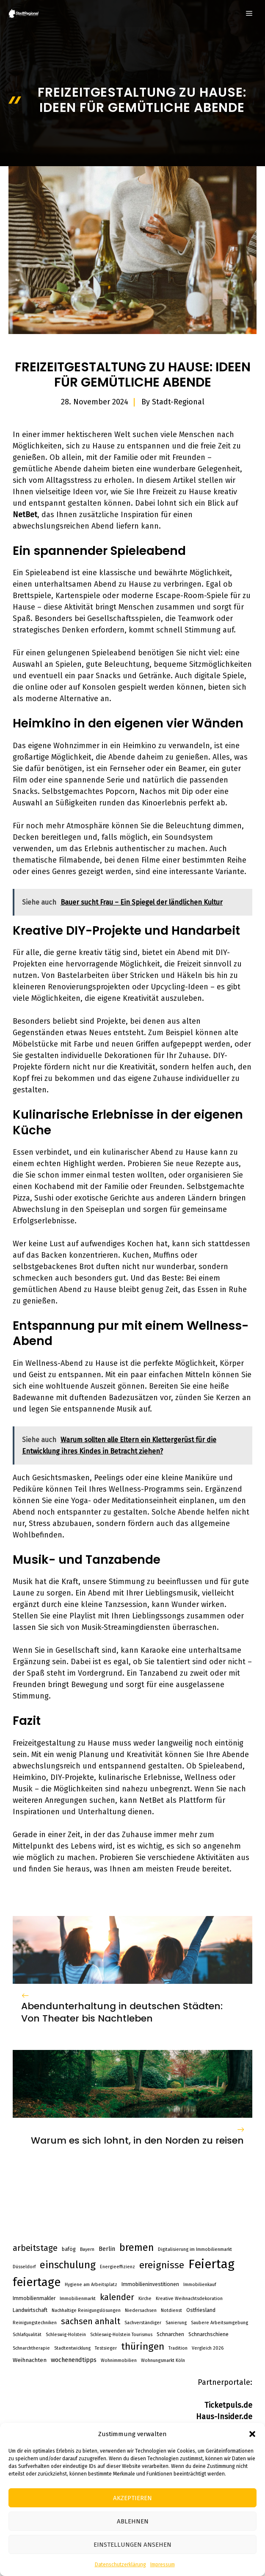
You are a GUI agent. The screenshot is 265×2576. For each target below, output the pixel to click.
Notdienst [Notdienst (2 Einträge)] (171, 2310)
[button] (252, 2434)
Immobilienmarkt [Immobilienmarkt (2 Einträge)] (78, 2298)
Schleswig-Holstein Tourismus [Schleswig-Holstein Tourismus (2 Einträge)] (121, 2334)
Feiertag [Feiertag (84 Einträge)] (211, 2264)
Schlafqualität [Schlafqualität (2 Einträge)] (27, 2334)
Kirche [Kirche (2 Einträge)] (145, 2298)
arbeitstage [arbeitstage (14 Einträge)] (35, 2248)
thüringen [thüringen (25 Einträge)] (142, 2346)
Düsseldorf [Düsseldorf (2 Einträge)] (24, 2267)
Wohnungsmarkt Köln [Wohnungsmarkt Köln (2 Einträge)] (163, 2360)
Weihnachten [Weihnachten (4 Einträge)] (30, 2360)
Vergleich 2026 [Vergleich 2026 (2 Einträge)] (208, 2348)
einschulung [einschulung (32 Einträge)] (68, 2265)
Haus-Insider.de (224, 2416)
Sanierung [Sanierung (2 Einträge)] (176, 2322)
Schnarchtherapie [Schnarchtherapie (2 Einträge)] (31, 2348)
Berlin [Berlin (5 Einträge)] (107, 2249)
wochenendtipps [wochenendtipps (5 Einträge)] (74, 2360)
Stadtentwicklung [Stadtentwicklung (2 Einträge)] (72, 2348)
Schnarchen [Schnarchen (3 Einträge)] (170, 2334)
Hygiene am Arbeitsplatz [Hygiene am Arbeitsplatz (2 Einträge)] (91, 2284)
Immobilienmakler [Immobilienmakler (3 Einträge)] (34, 2298)
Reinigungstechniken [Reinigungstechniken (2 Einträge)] (35, 2322)
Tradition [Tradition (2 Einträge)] (178, 2348)
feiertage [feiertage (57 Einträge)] (37, 2282)
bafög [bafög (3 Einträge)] (69, 2249)
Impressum (162, 2565)
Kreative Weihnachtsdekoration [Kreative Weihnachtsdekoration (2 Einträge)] (189, 2298)
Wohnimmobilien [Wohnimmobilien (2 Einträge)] (119, 2360)
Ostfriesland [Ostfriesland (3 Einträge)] (200, 2310)
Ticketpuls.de (228, 2405)
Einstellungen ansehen (132, 2544)
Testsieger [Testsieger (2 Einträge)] (106, 2348)
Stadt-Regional (178, 402)
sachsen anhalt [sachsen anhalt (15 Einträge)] (90, 2321)
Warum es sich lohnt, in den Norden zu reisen (137, 2140)
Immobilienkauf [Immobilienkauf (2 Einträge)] (199, 2284)
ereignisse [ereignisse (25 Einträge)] (161, 2265)
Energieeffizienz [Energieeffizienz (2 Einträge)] (117, 2267)
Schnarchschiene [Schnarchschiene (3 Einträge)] (208, 2334)
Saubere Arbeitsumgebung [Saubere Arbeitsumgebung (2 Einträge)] (219, 2322)
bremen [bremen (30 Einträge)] (136, 2247)
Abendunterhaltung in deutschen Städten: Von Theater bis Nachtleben (122, 2012)
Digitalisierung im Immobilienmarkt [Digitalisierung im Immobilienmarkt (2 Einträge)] (195, 2249)
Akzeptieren (132, 2498)
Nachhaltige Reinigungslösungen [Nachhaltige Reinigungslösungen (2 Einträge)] (86, 2310)
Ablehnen (133, 2521)
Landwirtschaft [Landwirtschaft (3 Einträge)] (30, 2310)
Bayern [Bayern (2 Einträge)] (87, 2249)
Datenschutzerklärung (120, 2565)
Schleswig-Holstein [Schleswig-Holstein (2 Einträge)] (66, 2334)
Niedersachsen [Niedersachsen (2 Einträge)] (141, 2310)
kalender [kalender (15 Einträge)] (117, 2297)
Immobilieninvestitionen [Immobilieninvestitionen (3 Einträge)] (150, 2284)
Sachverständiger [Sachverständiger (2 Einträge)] (142, 2322)
